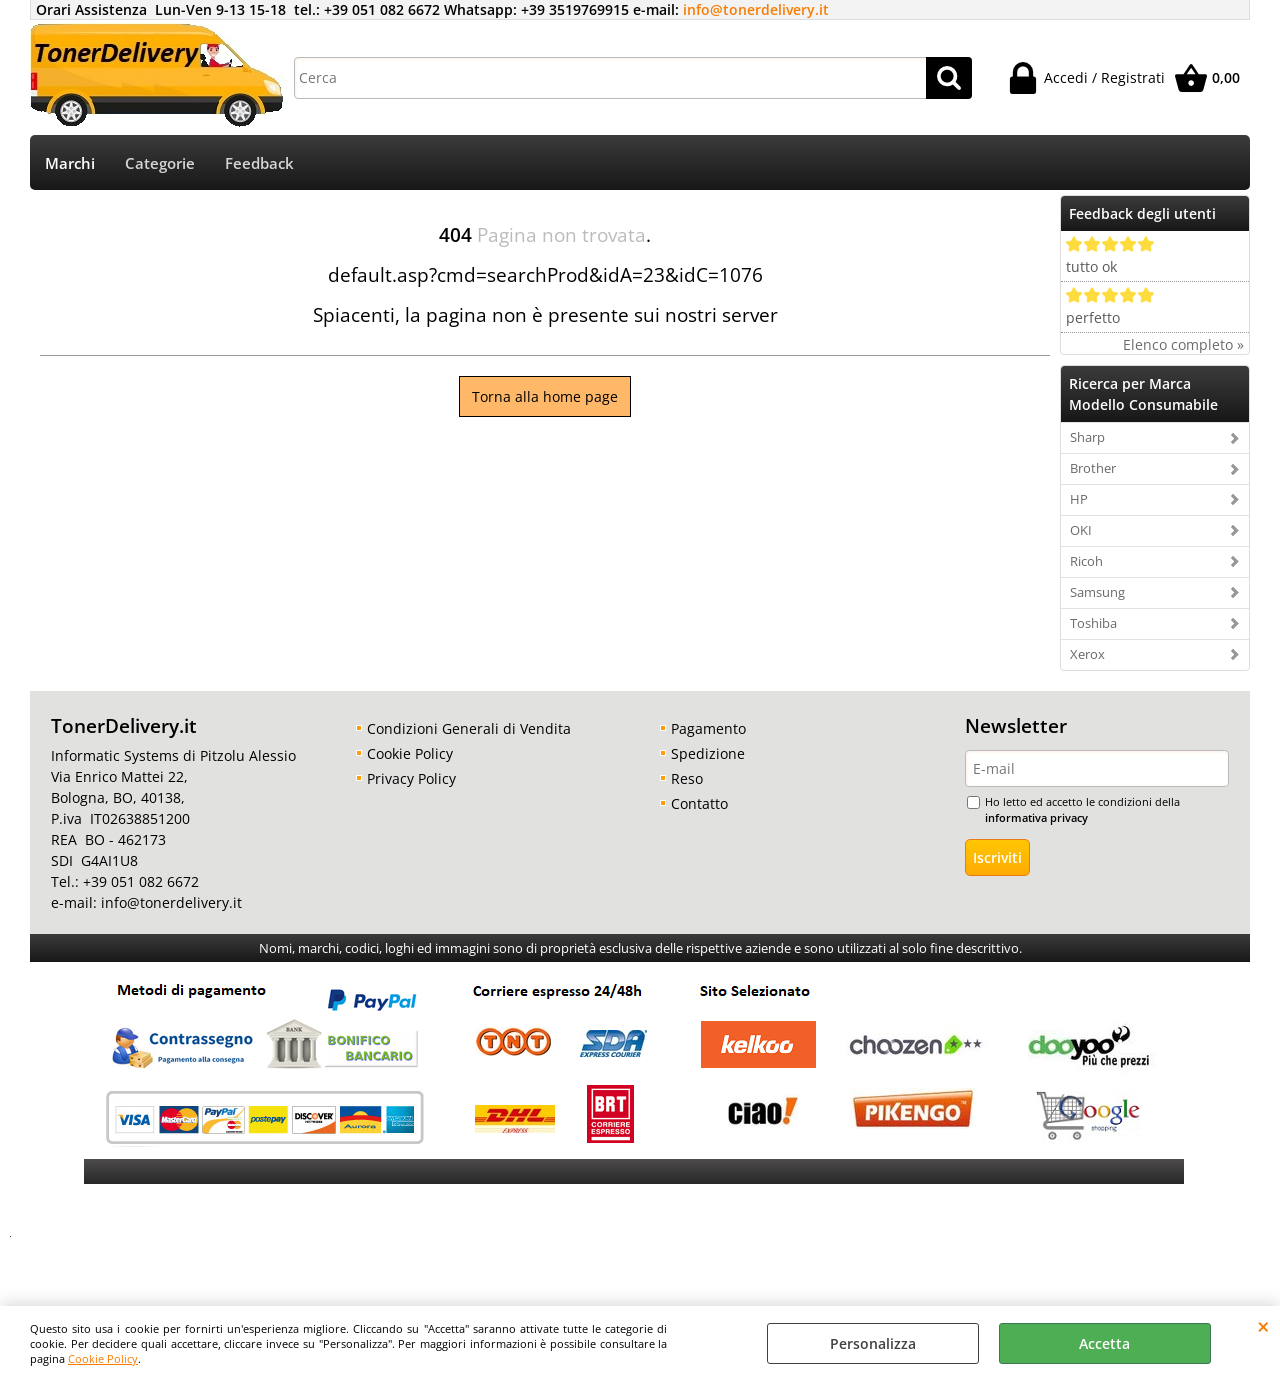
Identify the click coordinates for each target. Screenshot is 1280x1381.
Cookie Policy (103, 1358)
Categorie (160, 163)
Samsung (1097, 592)
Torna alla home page (545, 396)
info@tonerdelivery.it (756, 9)
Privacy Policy (411, 778)
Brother (1093, 468)
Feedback (259, 163)
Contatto (699, 803)
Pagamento (708, 728)
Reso (687, 778)
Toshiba (1093, 623)
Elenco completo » (1183, 344)
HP (1079, 499)
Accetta (1104, 1343)
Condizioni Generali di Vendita (469, 728)
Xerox (1087, 654)
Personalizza (873, 1343)
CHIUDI (1263, 1326)
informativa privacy (1036, 817)
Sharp (1087, 437)
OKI (1081, 530)
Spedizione (708, 753)
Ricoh (1086, 561)
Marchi (70, 163)
